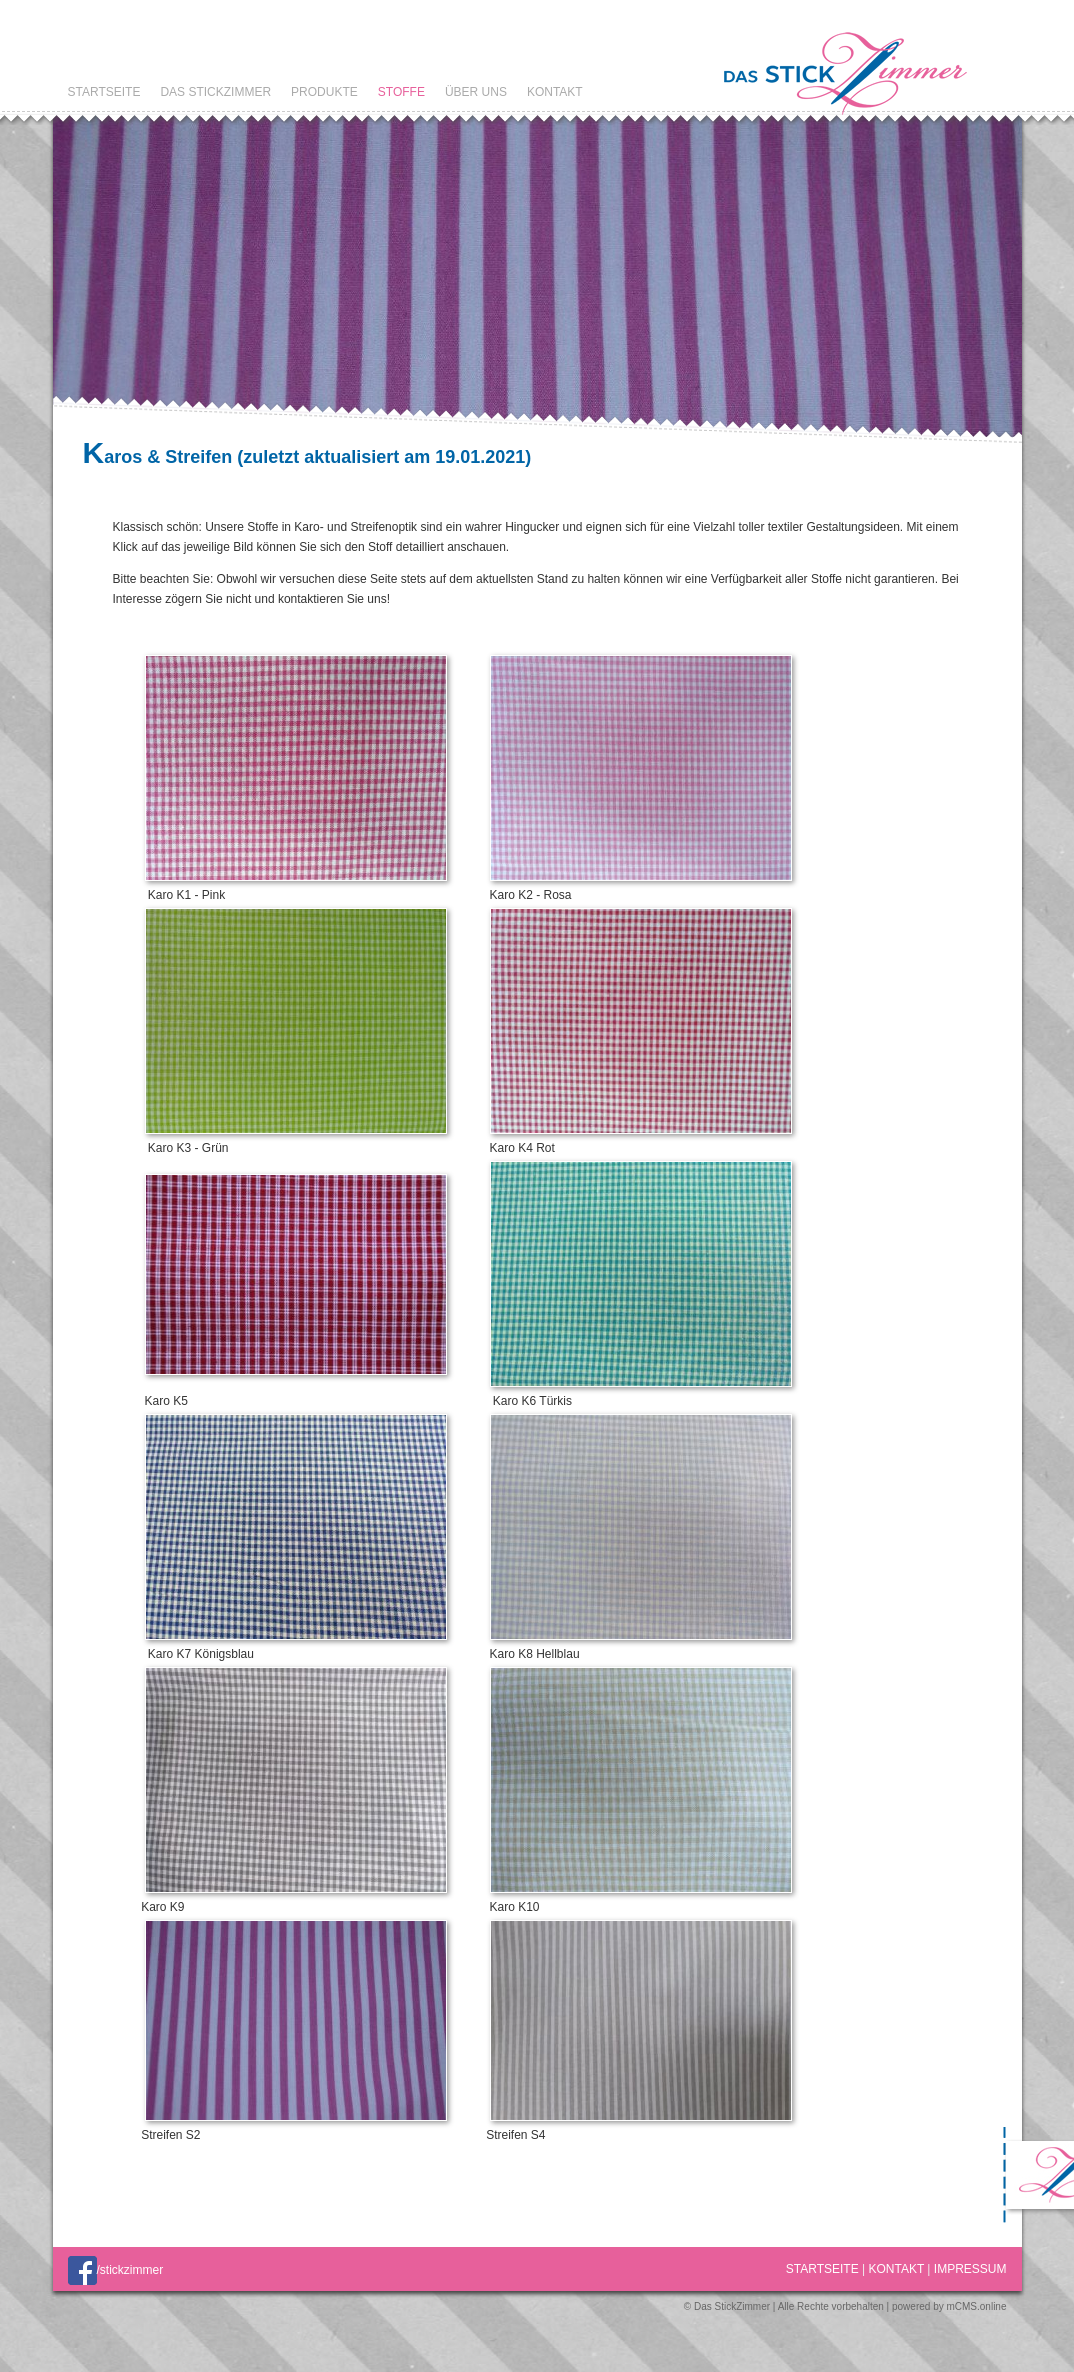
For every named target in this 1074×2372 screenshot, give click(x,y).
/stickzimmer (116, 2270)
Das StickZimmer (215, 92)
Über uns (476, 92)
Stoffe (401, 92)
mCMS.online (976, 2306)
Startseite (104, 92)
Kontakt (555, 92)
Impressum (970, 2269)
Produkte (324, 92)
